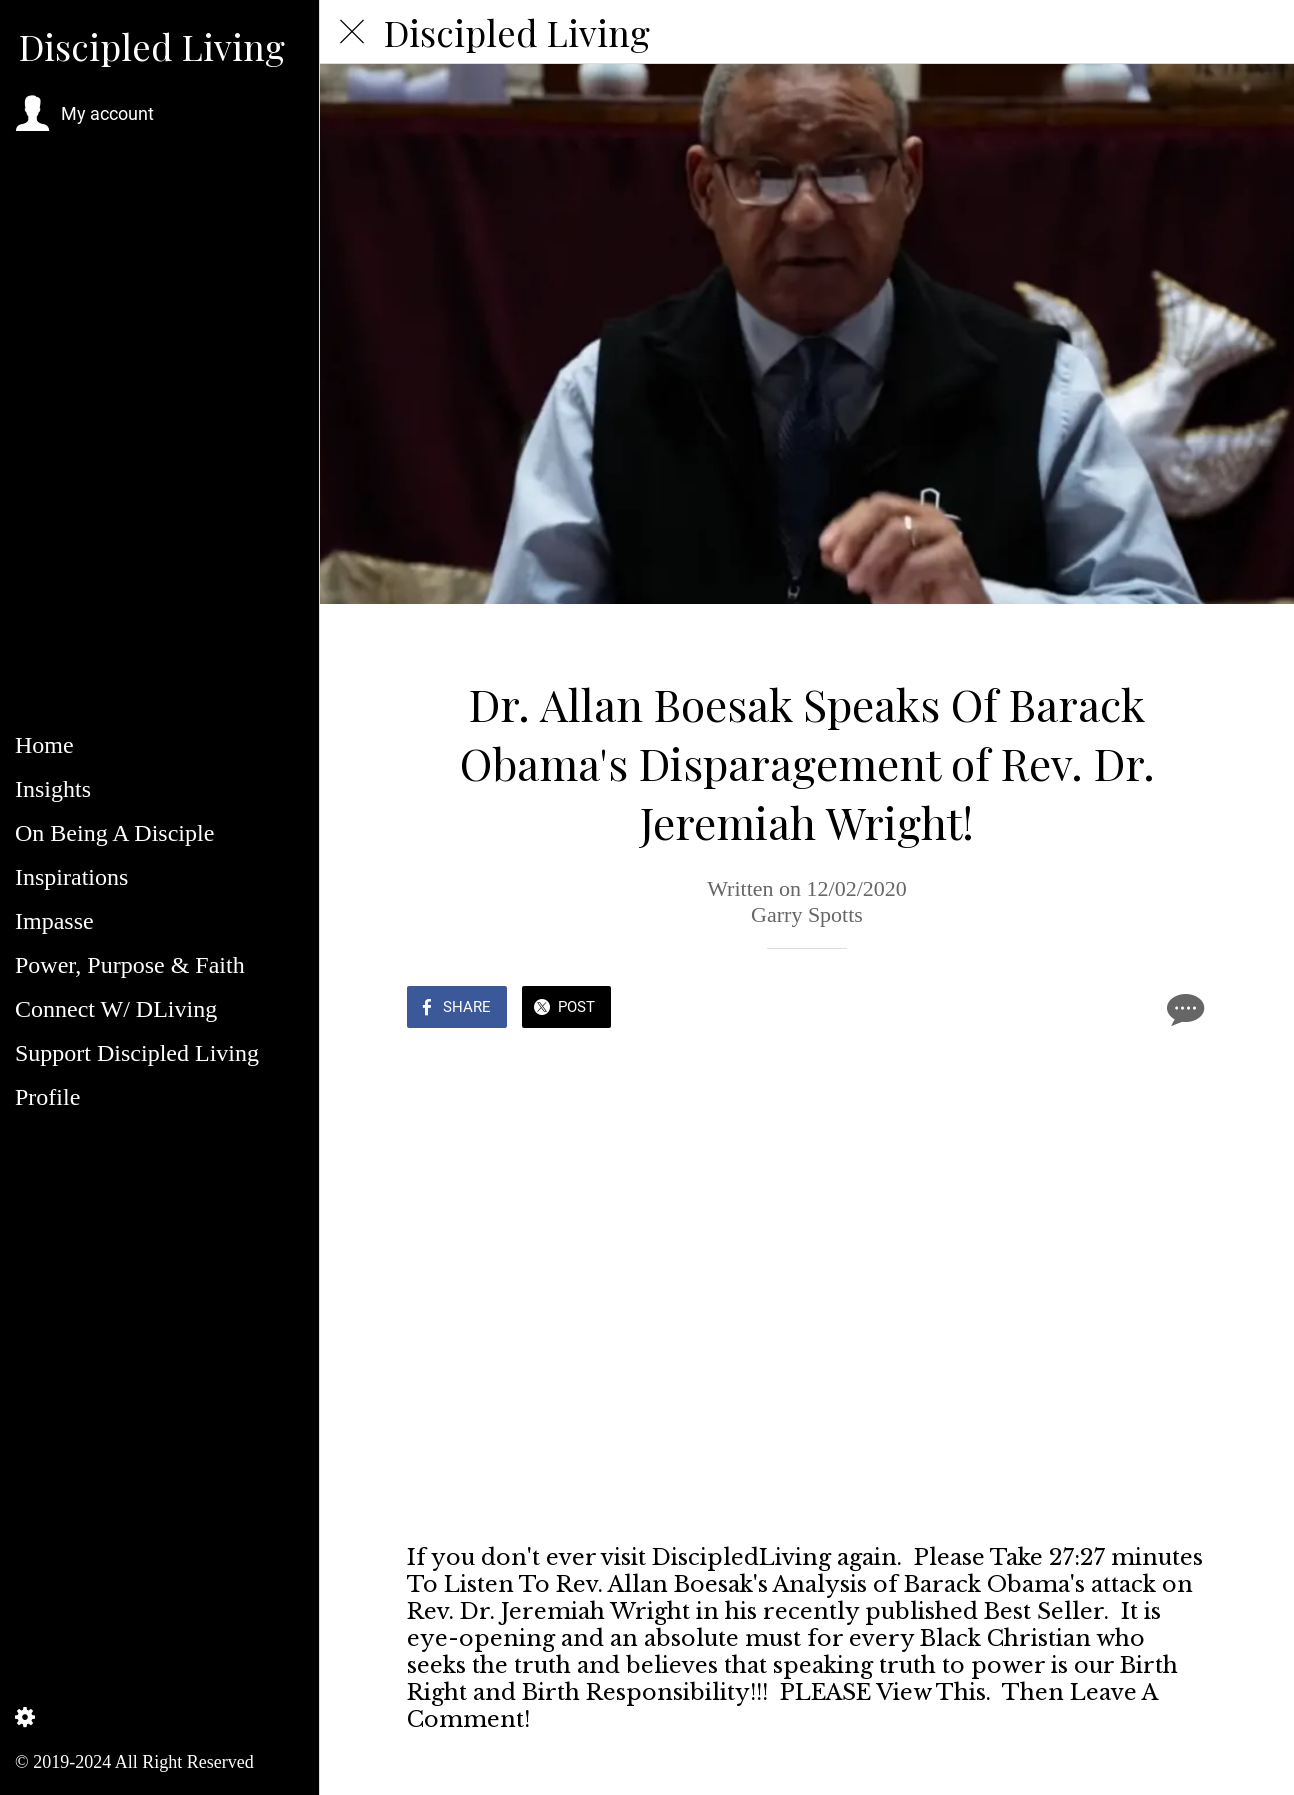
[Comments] (1183, 1009)
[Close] (352, 32)
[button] (84, 114)
